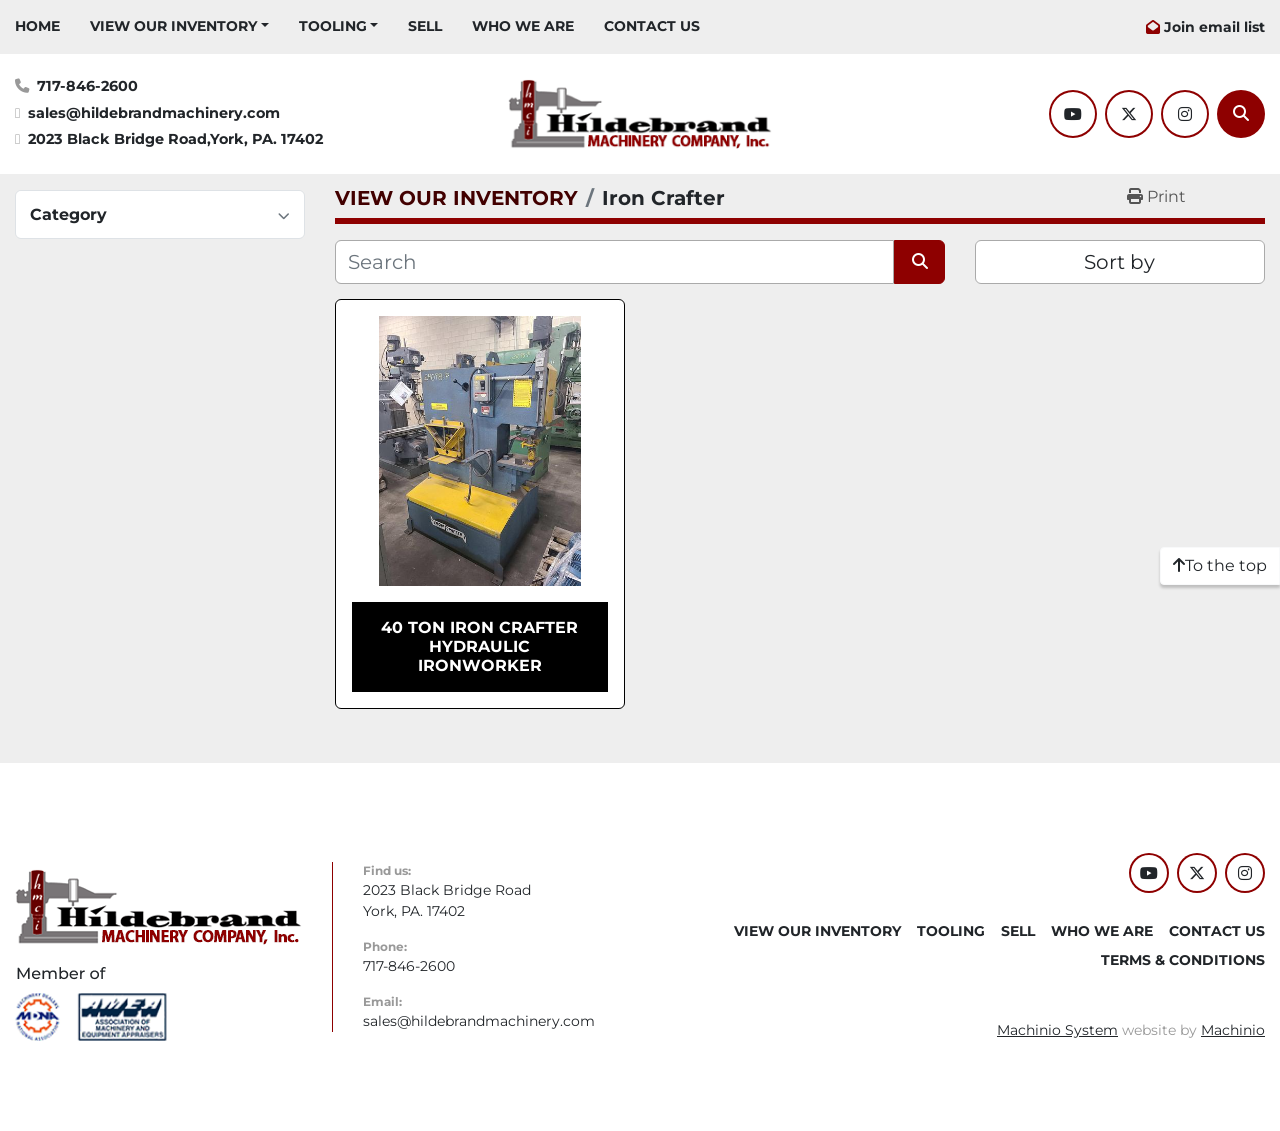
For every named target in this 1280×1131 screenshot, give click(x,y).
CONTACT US (652, 26)
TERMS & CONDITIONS (1183, 960)
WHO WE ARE (523, 26)
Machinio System (1057, 1030)
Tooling (333, 26)
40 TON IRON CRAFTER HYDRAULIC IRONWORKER (479, 646)
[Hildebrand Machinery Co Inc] (158, 906)
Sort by (1119, 262)
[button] (179, 26)
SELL (425, 26)
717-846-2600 (87, 86)
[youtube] (1073, 114)
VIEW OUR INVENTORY (173, 26)
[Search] (1241, 114)
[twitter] (1129, 114)
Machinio (1233, 1030)
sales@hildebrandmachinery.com (154, 113)
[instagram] (1185, 114)
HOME (37, 26)
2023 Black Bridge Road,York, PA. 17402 (175, 139)
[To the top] (1220, 566)
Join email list (1214, 27)
